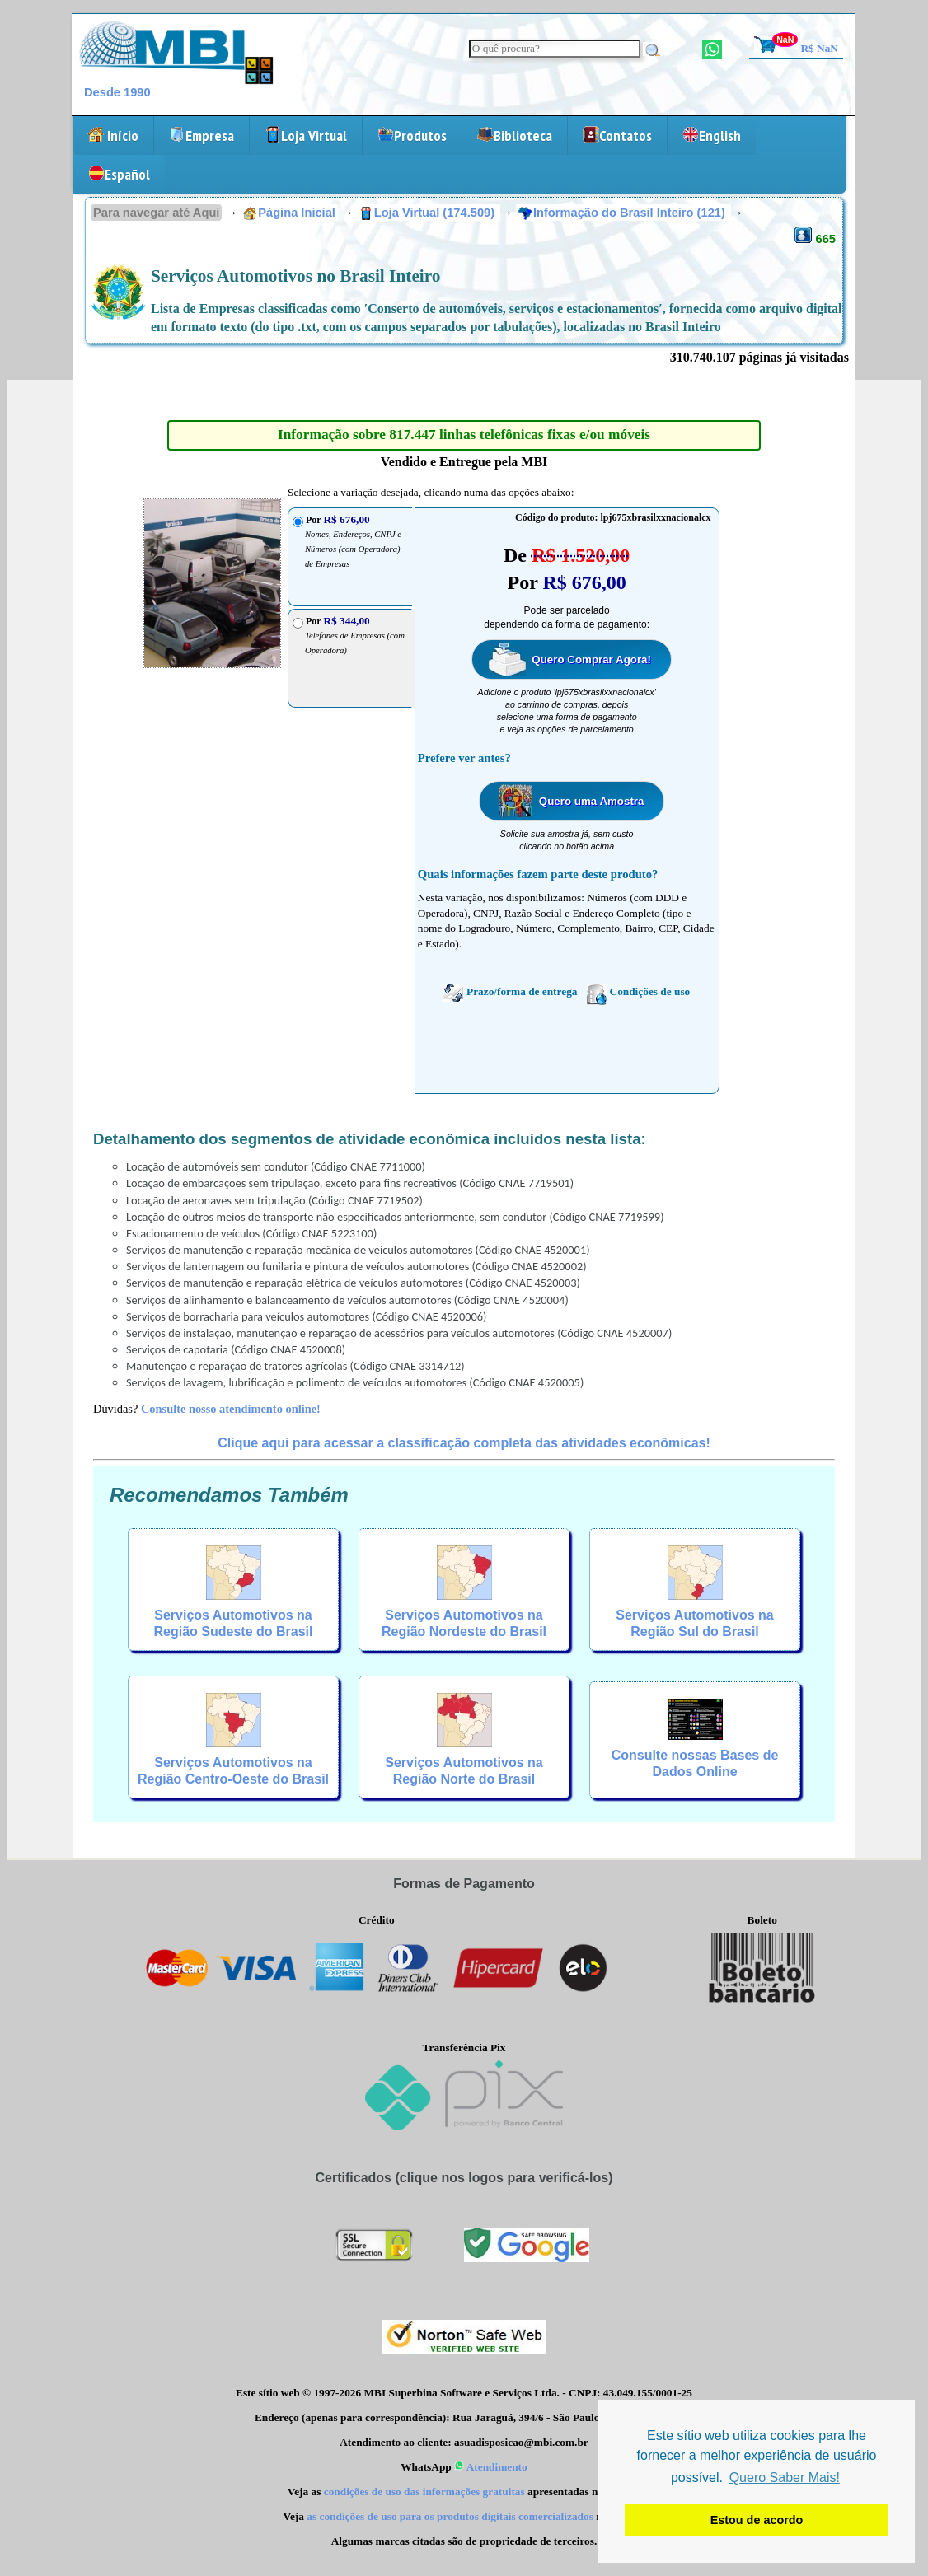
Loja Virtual (306, 135)
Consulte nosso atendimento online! (231, 1408)
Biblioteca (514, 135)
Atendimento (490, 2467)
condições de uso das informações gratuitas (424, 2491)
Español (119, 174)
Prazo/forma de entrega (510, 992)
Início (112, 135)
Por (355, 635)
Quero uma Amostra (591, 801)
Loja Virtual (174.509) (428, 212)
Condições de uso (639, 992)
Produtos (412, 135)
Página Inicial (289, 212)
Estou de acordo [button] (757, 2520)
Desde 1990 (117, 92)
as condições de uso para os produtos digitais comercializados (450, 2516)
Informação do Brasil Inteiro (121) (623, 212)
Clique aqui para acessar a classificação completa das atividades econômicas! (464, 1443)
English (711, 135)
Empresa (201, 135)
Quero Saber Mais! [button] (784, 2478)
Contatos (617, 135)
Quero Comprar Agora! (591, 659)
